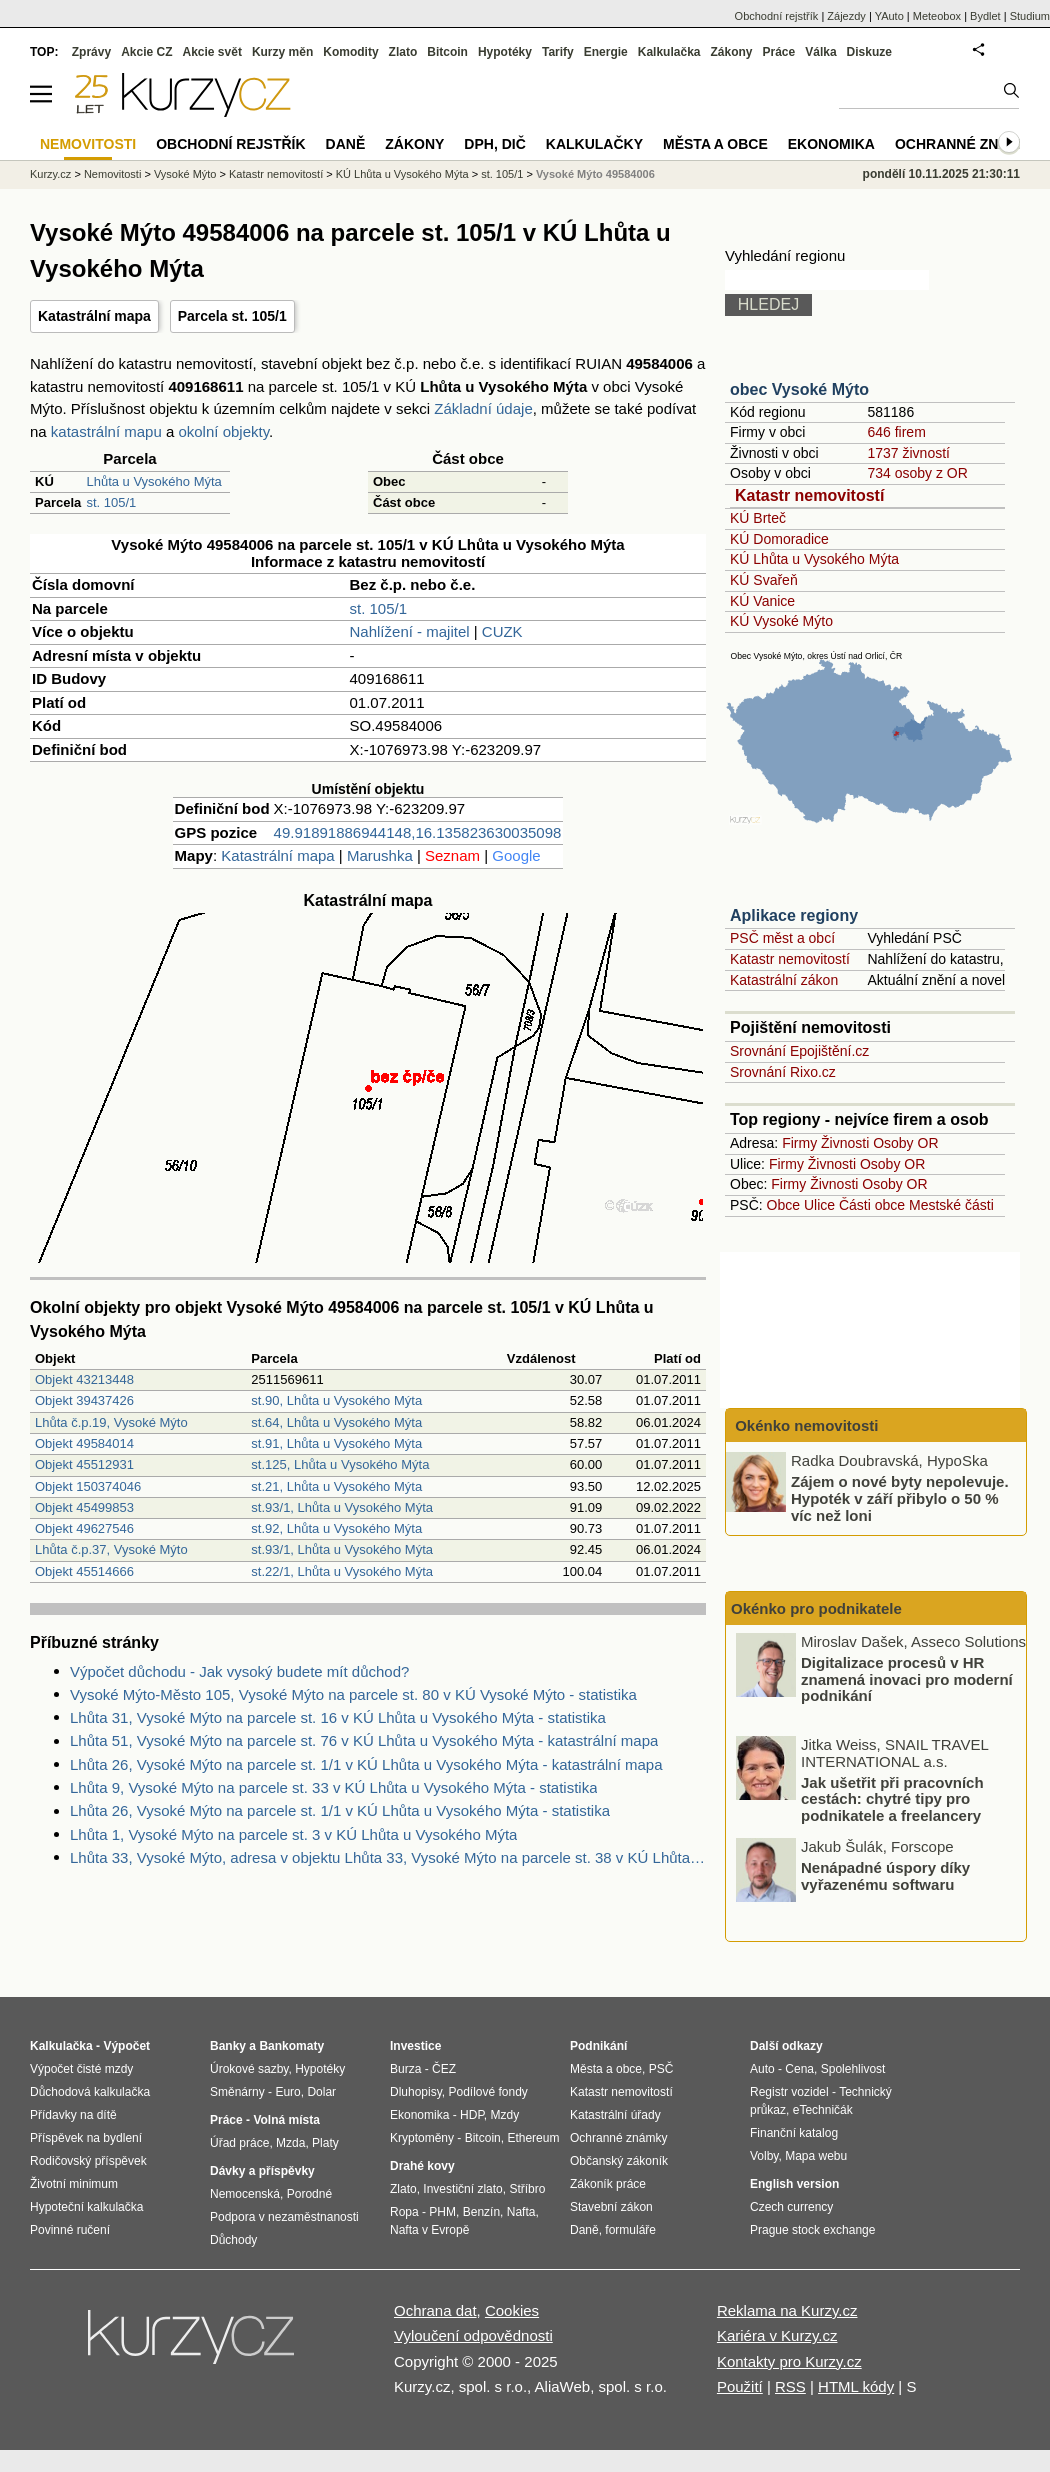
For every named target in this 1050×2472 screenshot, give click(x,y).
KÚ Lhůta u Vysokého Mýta (814, 559)
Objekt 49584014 (84, 1443)
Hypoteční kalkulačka (86, 2207)
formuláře (630, 2230)
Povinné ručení (70, 2230)
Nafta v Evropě (429, 2230)
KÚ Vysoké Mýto (781, 621)
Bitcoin (447, 52)
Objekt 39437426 (84, 1400)
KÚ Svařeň (764, 580)
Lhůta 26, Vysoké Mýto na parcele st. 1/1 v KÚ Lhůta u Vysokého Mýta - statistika (340, 1810)
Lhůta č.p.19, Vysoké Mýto (111, 1422)
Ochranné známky (967, 144)
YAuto (889, 16)
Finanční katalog (794, 2133)
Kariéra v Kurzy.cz (777, 2335)
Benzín (481, 2212)
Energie (606, 52)
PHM (442, 2212)
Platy (325, 2143)
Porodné (309, 2194)
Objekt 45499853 (84, 1507)
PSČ (661, 2069)
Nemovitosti (112, 174)
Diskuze (869, 52)
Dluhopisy (416, 2092)
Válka (820, 52)
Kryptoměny (422, 2138)
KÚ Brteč (758, 518)
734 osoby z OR (917, 473)
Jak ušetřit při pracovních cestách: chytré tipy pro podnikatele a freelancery (892, 1799)
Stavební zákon (611, 2207)
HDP (472, 2115)
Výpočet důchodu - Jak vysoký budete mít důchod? (239, 1671)
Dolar (321, 2092)
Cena (799, 2069)
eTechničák (823, 2110)
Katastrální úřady (615, 2115)
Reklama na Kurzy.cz (787, 2310)
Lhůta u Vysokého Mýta (153, 481)
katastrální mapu (106, 431)
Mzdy (505, 2115)
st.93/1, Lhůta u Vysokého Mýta (342, 1507)
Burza (405, 2069)
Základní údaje (483, 408)
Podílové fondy (487, 2092)
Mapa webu (816, 2156)
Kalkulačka (669, 52)
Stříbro (527, 2189)
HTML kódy (856, 2386)
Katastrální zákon (784, 980)
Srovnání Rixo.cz (783, 1072)
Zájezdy (846, 16)
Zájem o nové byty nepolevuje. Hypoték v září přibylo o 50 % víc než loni (900, 1498)
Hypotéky (505, 52)
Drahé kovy (422, 2166)
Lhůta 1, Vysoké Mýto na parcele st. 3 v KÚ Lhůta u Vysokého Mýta (293, 1834)
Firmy (799, 1143)
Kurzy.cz (50, 174)
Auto (762, 2069)
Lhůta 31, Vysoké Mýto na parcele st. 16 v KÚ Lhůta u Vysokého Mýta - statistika (338, 1717)
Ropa (404, 2212)
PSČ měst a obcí (782, 938)
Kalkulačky (594, 144)
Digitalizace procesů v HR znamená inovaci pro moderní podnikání (907, 1680)
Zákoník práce (608, 2184)
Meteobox (937, 16)
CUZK (502, 631)
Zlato (403, 52)
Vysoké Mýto (185, 174)
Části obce (872, 1205)
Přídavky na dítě (73, 2115)
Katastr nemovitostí (809, 495)
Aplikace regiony (794, 915)
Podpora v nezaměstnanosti (284, 2217)
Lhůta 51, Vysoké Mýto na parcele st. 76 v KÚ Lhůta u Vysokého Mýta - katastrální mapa (364, 1740)
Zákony (731, 52)
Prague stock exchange (812, 2230)
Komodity (350, 52)
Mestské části (951, 1205)
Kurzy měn (282, 52)
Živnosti (845, 1143)
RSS (790, 2386)
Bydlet (985, 16)
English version (794, 2184)
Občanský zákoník (619, 2161)
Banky (228, 2046)
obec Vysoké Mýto (799, 389)
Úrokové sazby (249, 2069)
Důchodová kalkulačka (90, 2092)
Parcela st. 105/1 (232, 316)
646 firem (896, 432)
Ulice (819, 1205)
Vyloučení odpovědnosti (473, 2335)
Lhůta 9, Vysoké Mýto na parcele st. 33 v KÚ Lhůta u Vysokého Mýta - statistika (333, 1787)
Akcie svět (212, 52)
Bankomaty (291, 2046)
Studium (1030, 16)
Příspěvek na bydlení (86, 2138)
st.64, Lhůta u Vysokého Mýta (336, 1422)
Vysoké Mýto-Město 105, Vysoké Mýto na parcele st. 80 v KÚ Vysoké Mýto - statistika (353, 1694)
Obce (783, 1205)
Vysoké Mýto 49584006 (595, 174)
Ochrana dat (435, 2310)
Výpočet (126, 2046)
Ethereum (533, 2138)
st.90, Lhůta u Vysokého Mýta (336, 1400)
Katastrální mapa (94, 316)
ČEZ (444, 2069)
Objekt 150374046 (88, 1486)
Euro (287, 2092)
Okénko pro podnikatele (816, 1608)
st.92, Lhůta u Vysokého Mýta (336, 1528)
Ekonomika (831, 144)
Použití (740, 2386)
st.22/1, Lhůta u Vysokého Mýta (342, 1571)
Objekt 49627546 (84, 1528)
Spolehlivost (853, 2069)
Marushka (380, 855)
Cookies (512, 2310)
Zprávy (91, 52)
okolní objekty (223, 431)
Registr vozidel (789, 2092)
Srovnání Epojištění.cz (799, 1051)
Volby (764, 2156)
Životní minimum (74, 2184)
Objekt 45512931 (84, 1464)
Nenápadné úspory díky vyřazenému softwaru (885, 1877)
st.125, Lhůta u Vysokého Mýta (340, 1464)
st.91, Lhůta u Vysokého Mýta (336, 1443)
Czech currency (791, 2207)
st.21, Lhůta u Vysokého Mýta (336, 1486)
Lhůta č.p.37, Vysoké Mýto (111, 1549)
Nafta (521, 2212)
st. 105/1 (111, 502)
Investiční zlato (462, 2189)
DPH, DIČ (494, 144)
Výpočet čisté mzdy (81, 2069)
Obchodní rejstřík (777, 16)
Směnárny (237, 2092)
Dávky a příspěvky (262, 2171)
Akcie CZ (146, 52)
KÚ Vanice (762, 601)
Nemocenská (245, 2194)
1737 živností (908, 453)
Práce (779, 52)
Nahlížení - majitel (410, 631)
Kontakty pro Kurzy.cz (789, 2361)
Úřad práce (239, 2143)
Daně (346, 144)
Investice (415, 2046)
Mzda (290, 2143)
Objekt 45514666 (84, 1571)
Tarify (558, 52)
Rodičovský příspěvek (88, 2161)
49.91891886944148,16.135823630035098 (418, 832)
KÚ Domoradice (779, 539)
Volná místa (286, 2120)
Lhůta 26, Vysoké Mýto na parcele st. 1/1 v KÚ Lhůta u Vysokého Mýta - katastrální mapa (366, 1764)
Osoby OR (905, 1143)
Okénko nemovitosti (805, 1425)
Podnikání (598, 2046)
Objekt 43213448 (84, 1379)
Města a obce (715, 144)
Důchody (233, 2240)
